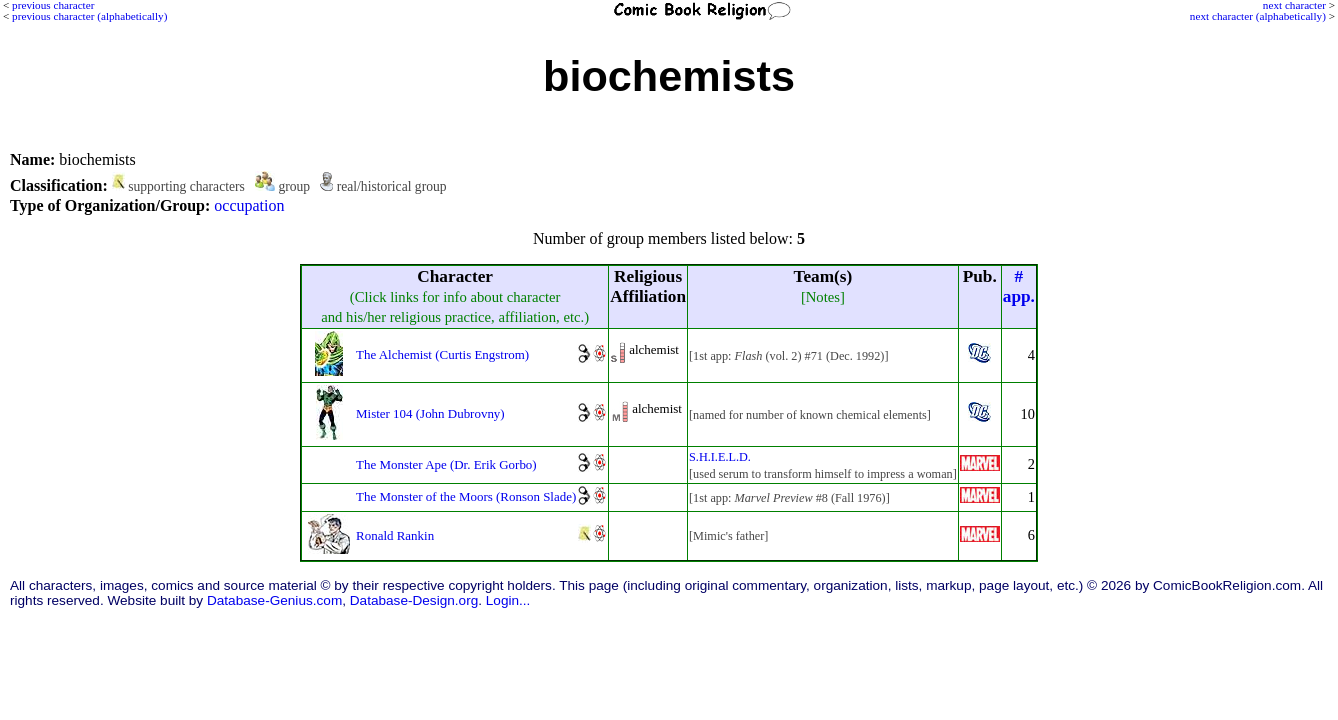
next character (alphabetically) (1258, 16)
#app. (1019, 286)
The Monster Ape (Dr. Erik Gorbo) (446, 464)
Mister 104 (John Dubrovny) (430, 413)
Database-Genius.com (274, 600)
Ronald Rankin (395, 535)
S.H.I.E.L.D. (720, 457)
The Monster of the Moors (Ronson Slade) (466, 496)
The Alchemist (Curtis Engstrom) (442, 354)
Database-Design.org (414, 600)
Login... (508, 600)
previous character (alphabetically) (89, 16)
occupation (249, 205)
